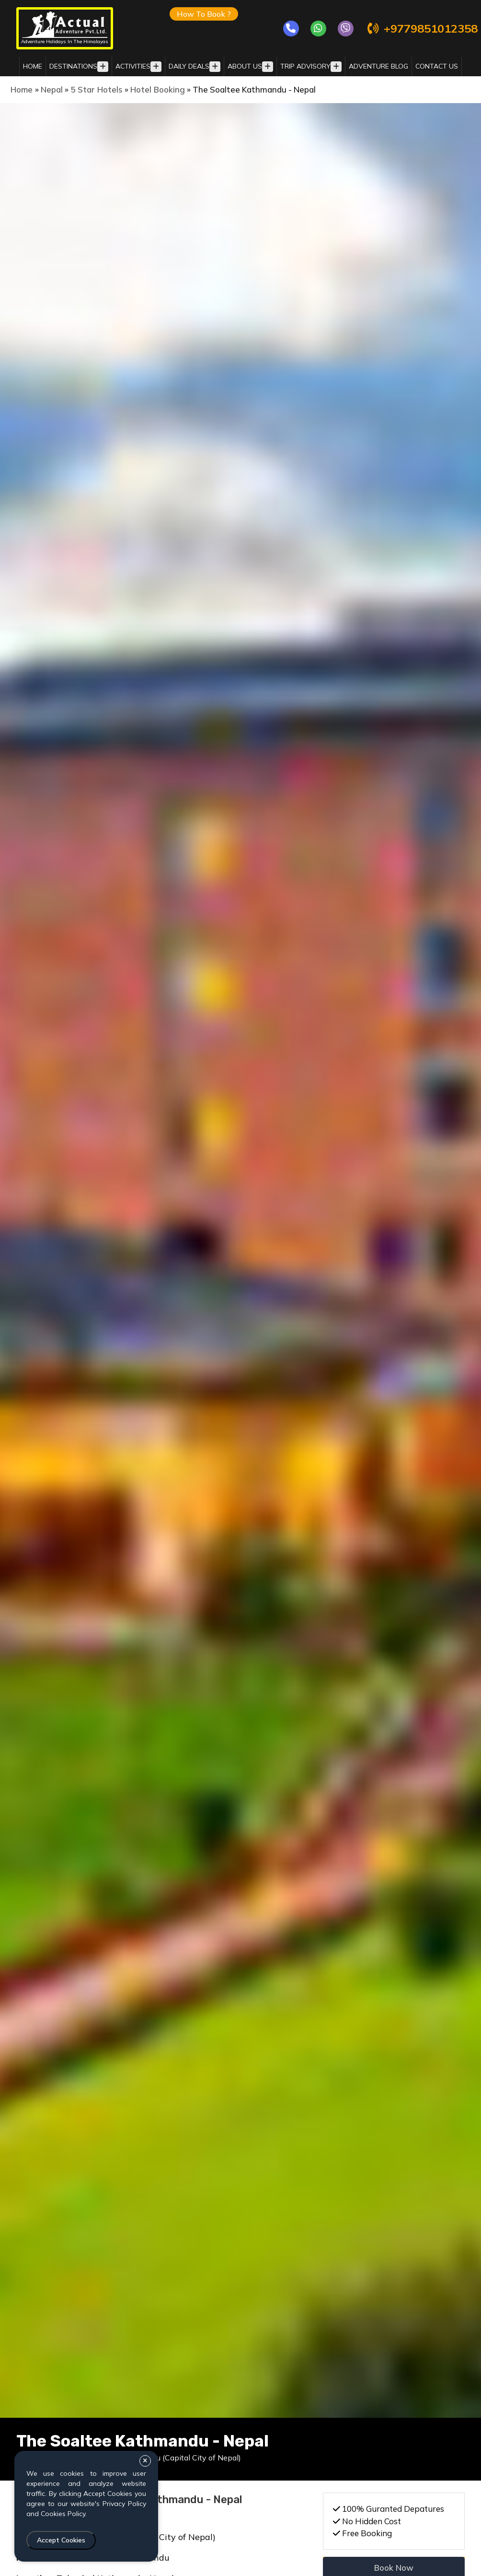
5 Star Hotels (96, 89)
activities (132, 66)
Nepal (52, 89)
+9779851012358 (422, 28)
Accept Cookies (61, 2540)
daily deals (189, 66)
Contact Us (436, 66)
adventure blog (378, 66)
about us (245, 66)
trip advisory (305, 66)
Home (32, 66)
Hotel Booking (157, 89)
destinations (73, 66)
